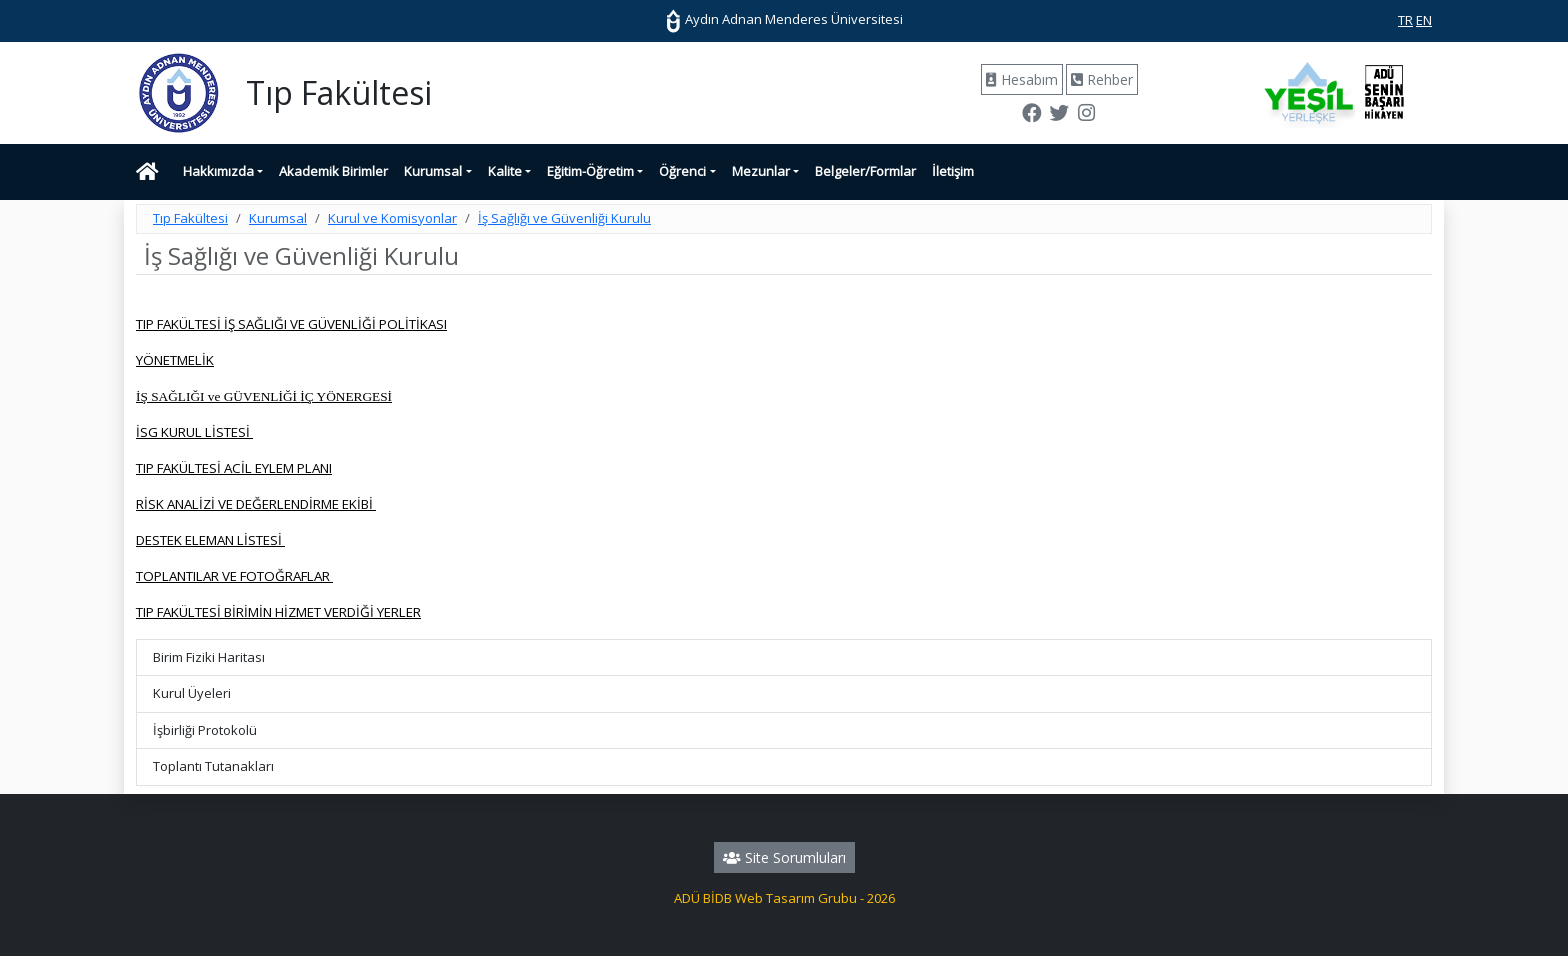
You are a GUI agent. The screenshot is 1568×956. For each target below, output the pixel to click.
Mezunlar (761, 171)
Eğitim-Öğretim (590, 171)
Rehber (1102, 79)
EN (1424, 20)
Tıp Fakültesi (190, 218)
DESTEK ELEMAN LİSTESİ (210, 540)
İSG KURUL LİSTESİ (194, 432)
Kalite (505, 171)
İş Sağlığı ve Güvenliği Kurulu (564, 218)
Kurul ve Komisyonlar (392, 218)
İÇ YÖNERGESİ (346, 396)
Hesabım (1022, 79)
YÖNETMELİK (175, 360)
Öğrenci (682, 171)
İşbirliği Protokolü (205, 730)
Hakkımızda (218, 171)
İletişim (953, 171)
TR (1405, 20)
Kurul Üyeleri (192, 693)
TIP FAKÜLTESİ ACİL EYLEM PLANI (234, 468)
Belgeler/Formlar (865, 171)
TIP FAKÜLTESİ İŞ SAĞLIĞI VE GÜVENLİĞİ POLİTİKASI (291, 324)
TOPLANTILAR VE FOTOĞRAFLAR (234, 576)
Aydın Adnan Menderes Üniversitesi (784, 19)
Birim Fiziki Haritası (209, 657)
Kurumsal (433, 171)
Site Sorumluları (784, 857)
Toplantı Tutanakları (213, 766)
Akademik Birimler (333, 171)
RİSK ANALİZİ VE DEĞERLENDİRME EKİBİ (256, 504)
